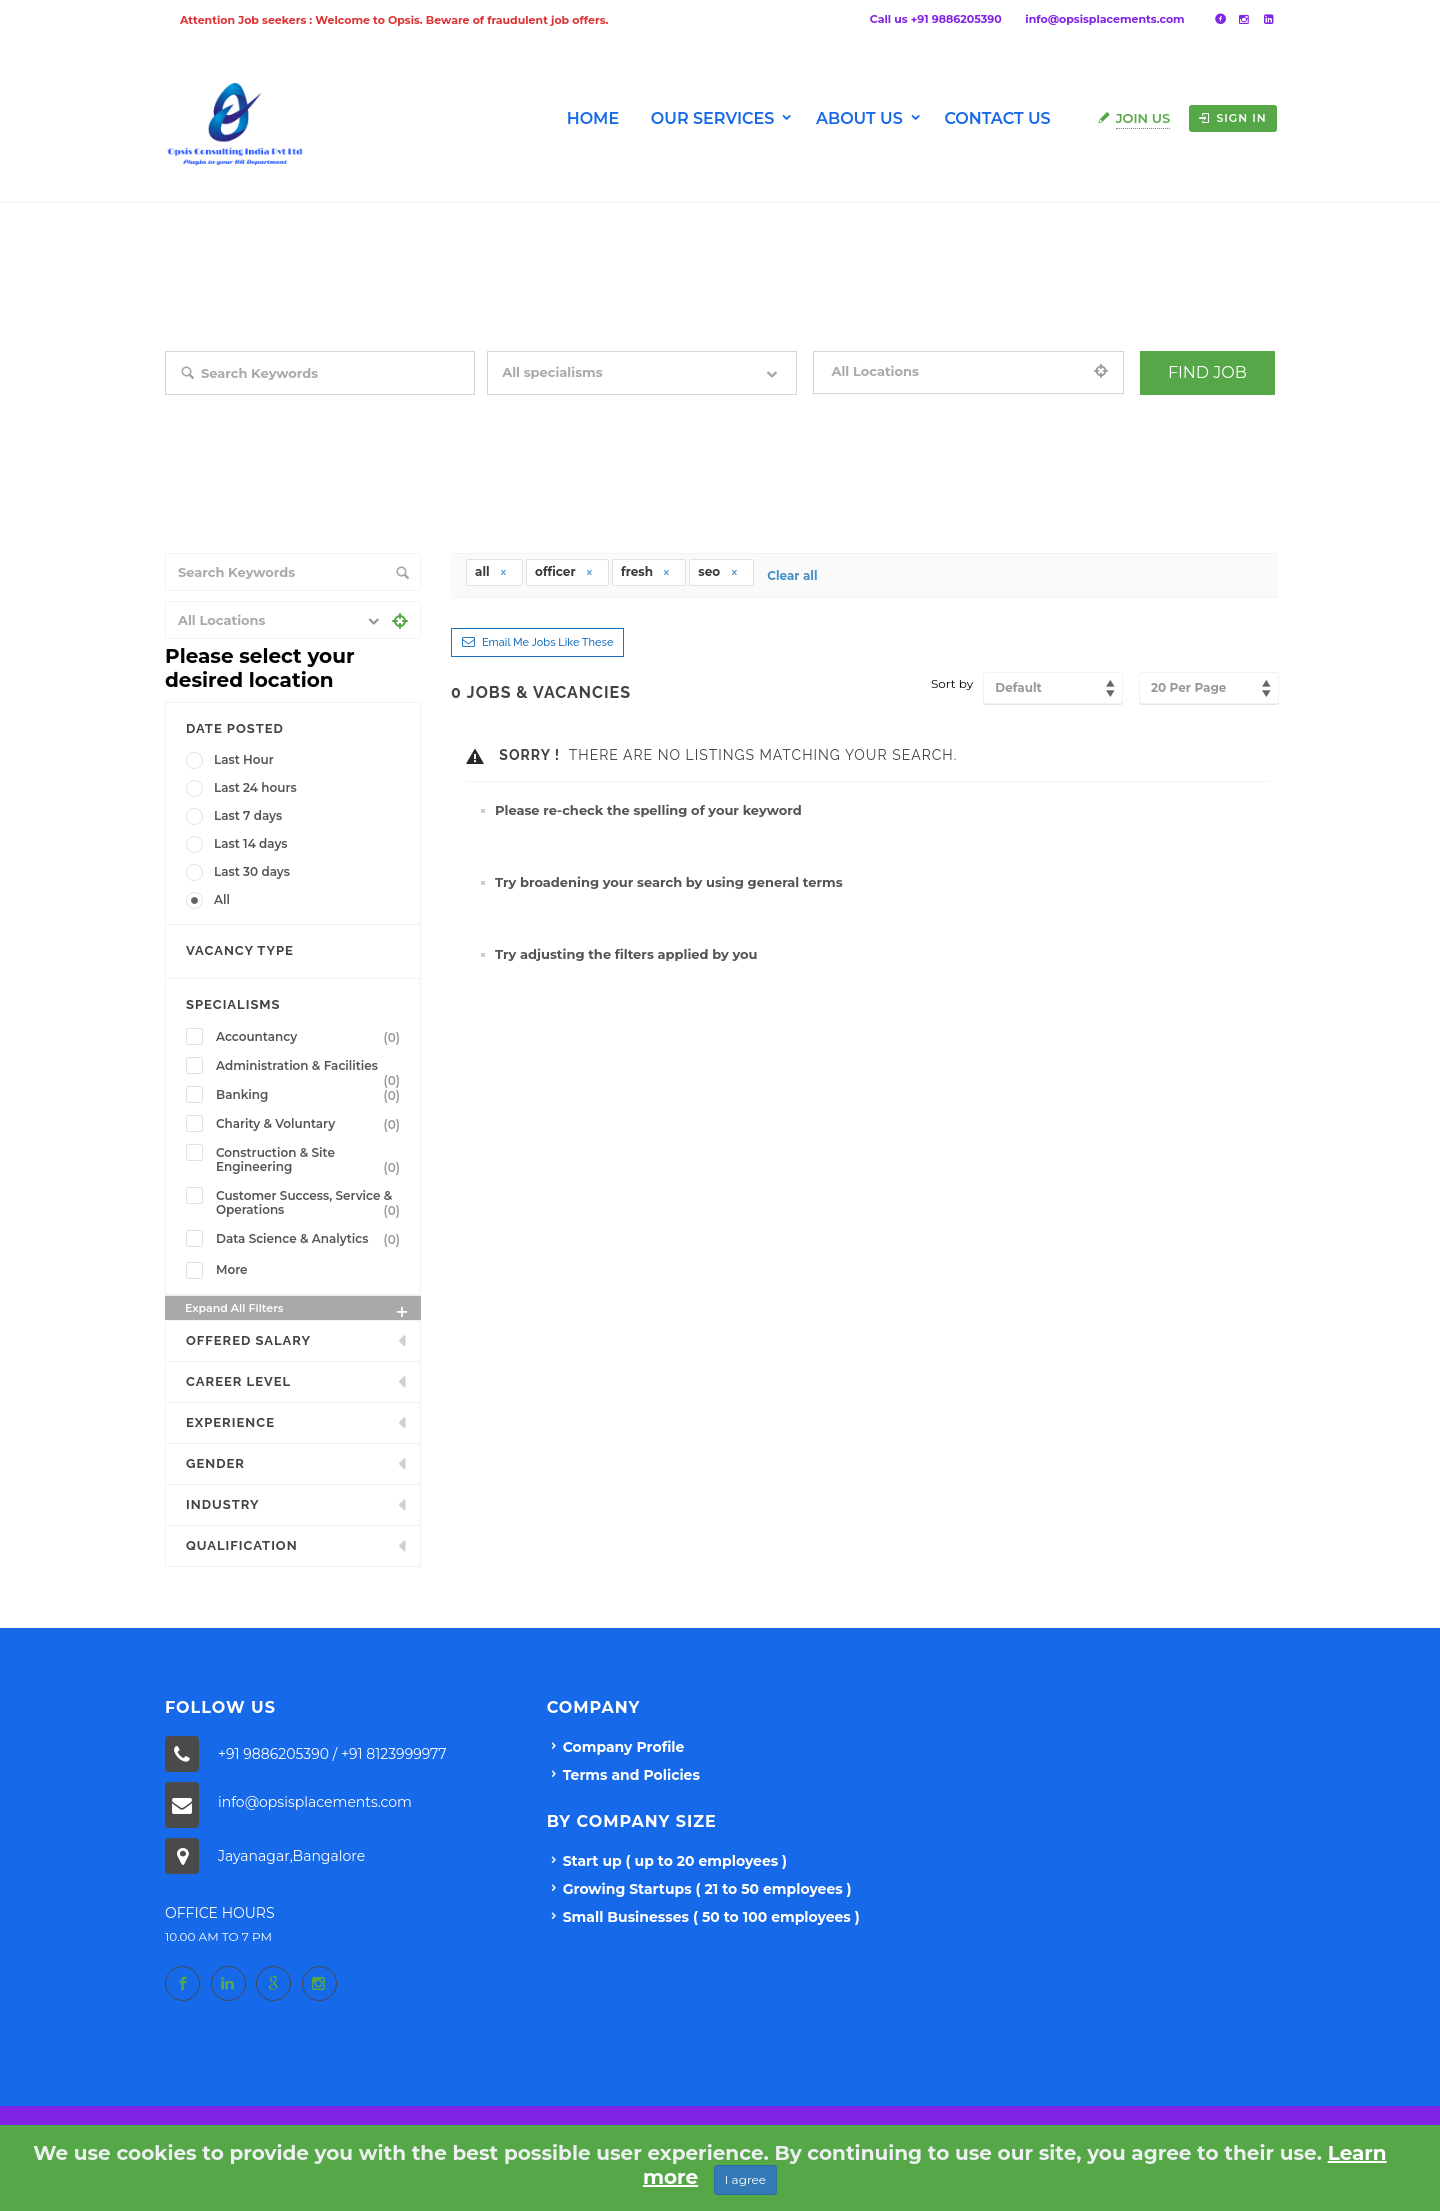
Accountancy (312, 1037)
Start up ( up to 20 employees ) (675, 1861)
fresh (646, 571)
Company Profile (624, 1747)
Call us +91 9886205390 (936, 19)
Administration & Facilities (312, 1068)
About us (859, 118)
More (232, 1269)
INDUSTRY (222, 1504)
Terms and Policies (631, 1775)
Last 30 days (252, 871)
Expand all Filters (298, 1310)
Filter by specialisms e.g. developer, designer (613, 409)
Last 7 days (248, 815)
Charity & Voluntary (312, 1124)
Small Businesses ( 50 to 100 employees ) (711, 1917)
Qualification (242, 1545)
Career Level (238, 1381)
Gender (215, 1463)
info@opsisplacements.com (1104, 19)
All (222, 899)
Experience (230, 1422)
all (491, 571)
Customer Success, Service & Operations (312, 1203)
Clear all (792, 575)
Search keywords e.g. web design (259, 409)
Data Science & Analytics (312, 1239)
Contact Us (997, 118)
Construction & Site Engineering (312, 1160)
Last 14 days (251, 843)
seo (718, 571)
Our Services (713, 118)
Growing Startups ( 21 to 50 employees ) (707, 1889)
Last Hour (244, 759)
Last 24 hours (255, 787)
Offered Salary (248, 1340)
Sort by (952, 683)
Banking (312, 1095)
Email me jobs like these (547, 642)
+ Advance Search (1190, 409)
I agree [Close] (745, 2179)
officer (564, 571)
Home (593, 118)
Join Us (1143, 118)
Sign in (1232, 118)
